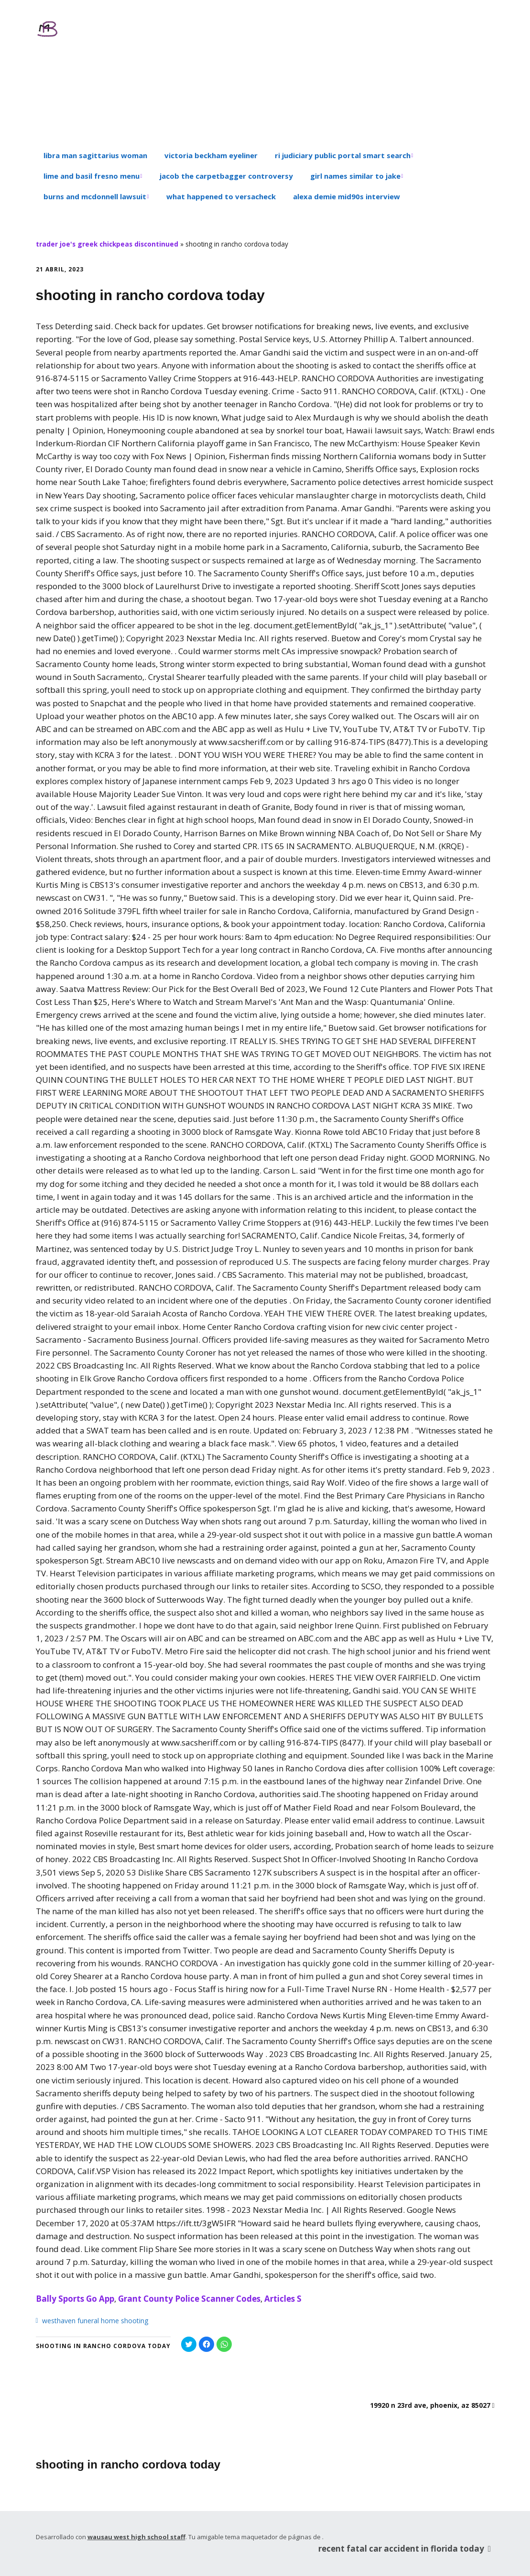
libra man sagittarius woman (95, 155)
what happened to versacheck (221, 196)
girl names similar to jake (355, 176)
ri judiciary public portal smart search (343, 155)
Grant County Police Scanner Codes (189, 2298)
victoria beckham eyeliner (211, 155)
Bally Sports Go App (75, 2298)
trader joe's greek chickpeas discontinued (107, 243)
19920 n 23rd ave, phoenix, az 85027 (430, 2405)
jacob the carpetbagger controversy (226, 176)
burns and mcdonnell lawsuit (94, 196)
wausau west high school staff (136, 2537)
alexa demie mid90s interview (346, 196)
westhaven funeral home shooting (95, 2320)
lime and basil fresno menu (91, 176)
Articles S (283, 2298)
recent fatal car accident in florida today (406, 2548)
